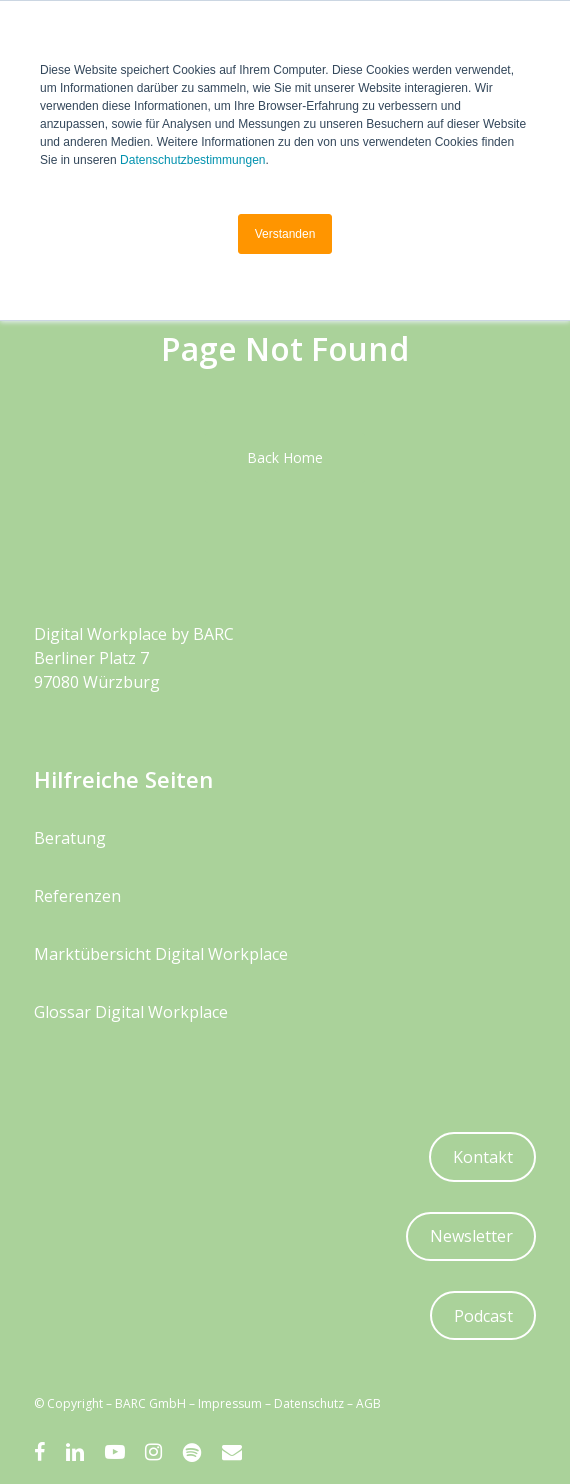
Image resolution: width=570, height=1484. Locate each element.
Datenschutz (309, 1403)
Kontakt (483, 1157)
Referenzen (77, 896)
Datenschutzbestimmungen (192, 160)
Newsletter (471, 1236)
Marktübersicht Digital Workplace (161, 954)
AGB (368, 1403)
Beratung (70, 838)
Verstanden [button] (285, 234)
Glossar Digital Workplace (131, 1012)
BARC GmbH (152, 1403)
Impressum (230, 1403)
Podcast (483, 1316)
